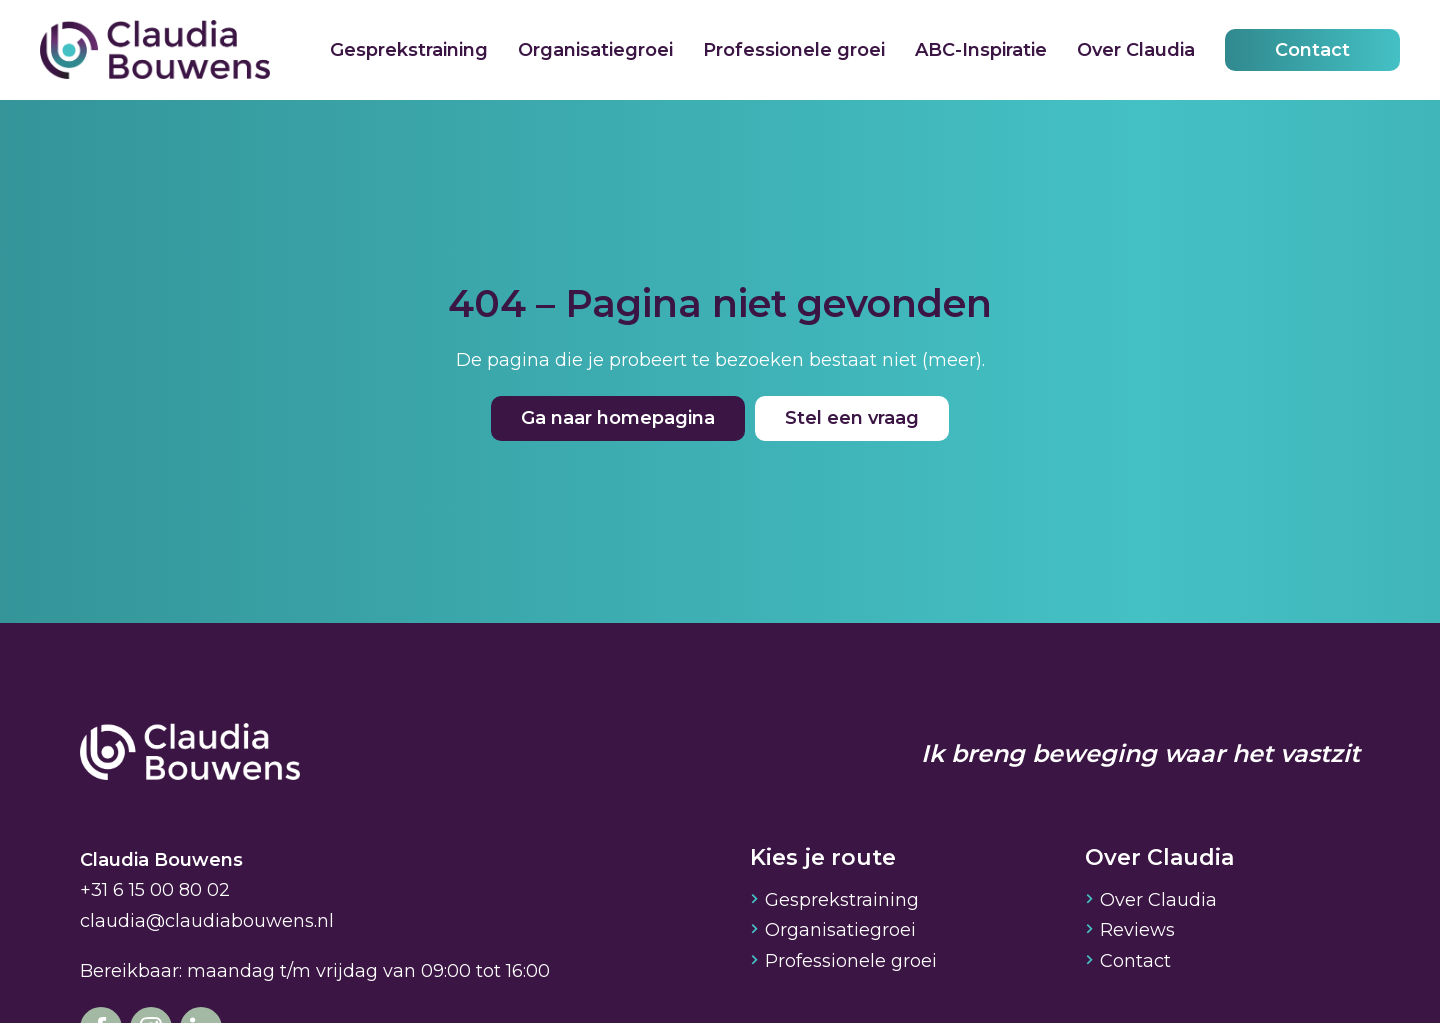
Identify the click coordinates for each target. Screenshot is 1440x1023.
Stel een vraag (852, 418)
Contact (1312, 50)
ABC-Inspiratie (981, 50)
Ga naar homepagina (618, 418)
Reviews (1137, 930)
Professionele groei (794, 50)
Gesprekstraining (409, 50)
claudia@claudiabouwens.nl (207, 921)
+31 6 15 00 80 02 (155, 890)
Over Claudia (1136, 50)
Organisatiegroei (595, 50)
